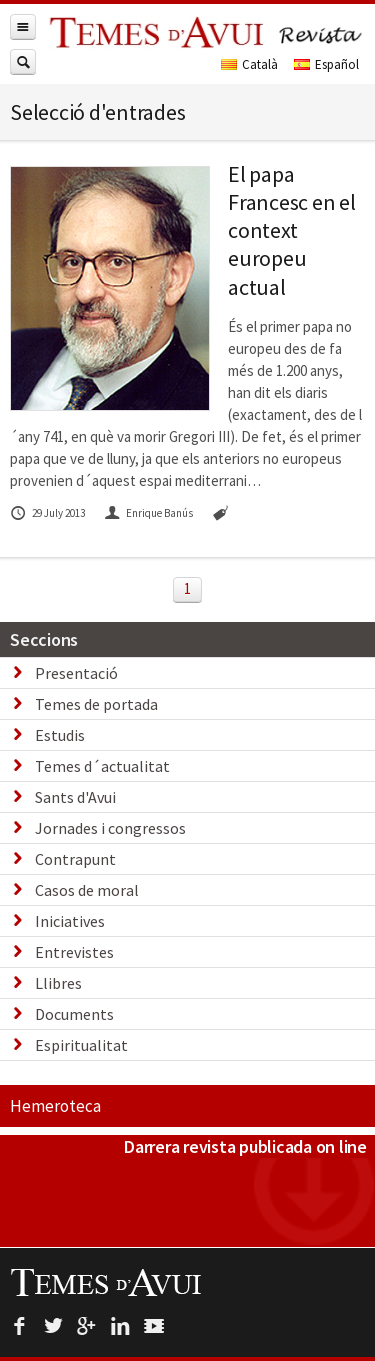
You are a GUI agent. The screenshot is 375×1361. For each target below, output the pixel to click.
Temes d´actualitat (102, 766)
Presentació (76, 673)
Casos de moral (87, 890)
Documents (74, 1014)
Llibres (58, 983)
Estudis (60, 735)
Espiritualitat (81, 1045)
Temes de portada (96, 704)
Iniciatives (70, 921)
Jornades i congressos (110, 828)
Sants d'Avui (75, 797)
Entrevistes (74, 952)
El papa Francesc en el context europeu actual (292, 230)
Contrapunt (75, 859)
